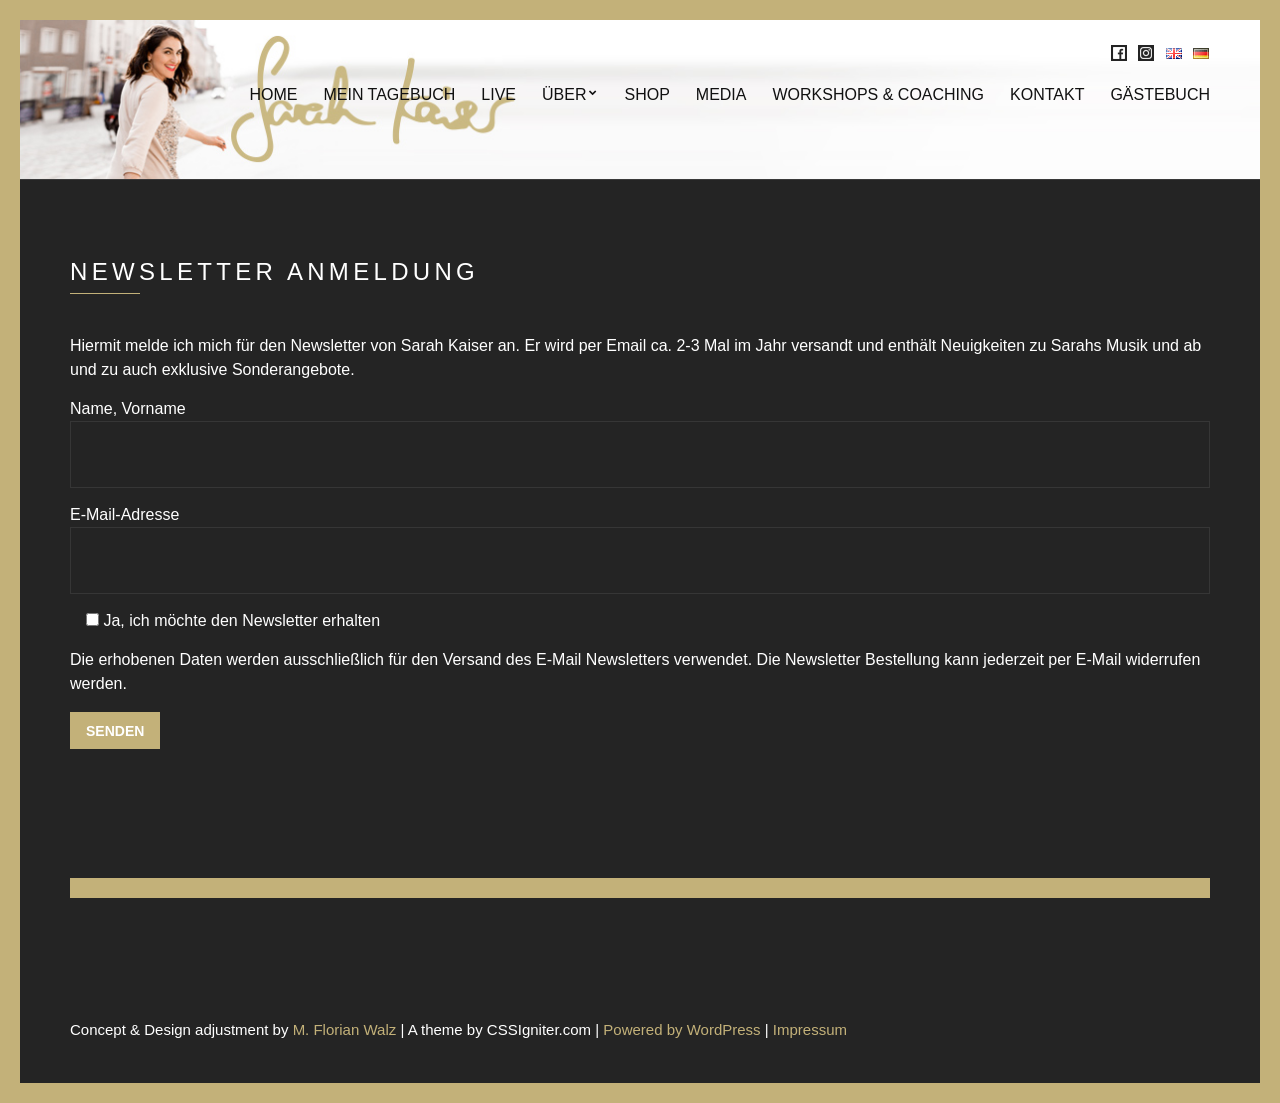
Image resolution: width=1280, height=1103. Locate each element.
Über (564, 94)
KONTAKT (1047, 94)
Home (273, 94)
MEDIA (721, 94)
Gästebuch (1160, 94)
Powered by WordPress (681, 1029)
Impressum (810, 1029)
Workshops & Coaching (878, 94)
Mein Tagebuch (389, 94)
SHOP (646, 94)
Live (498, 94)
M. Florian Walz (345, 1029)
